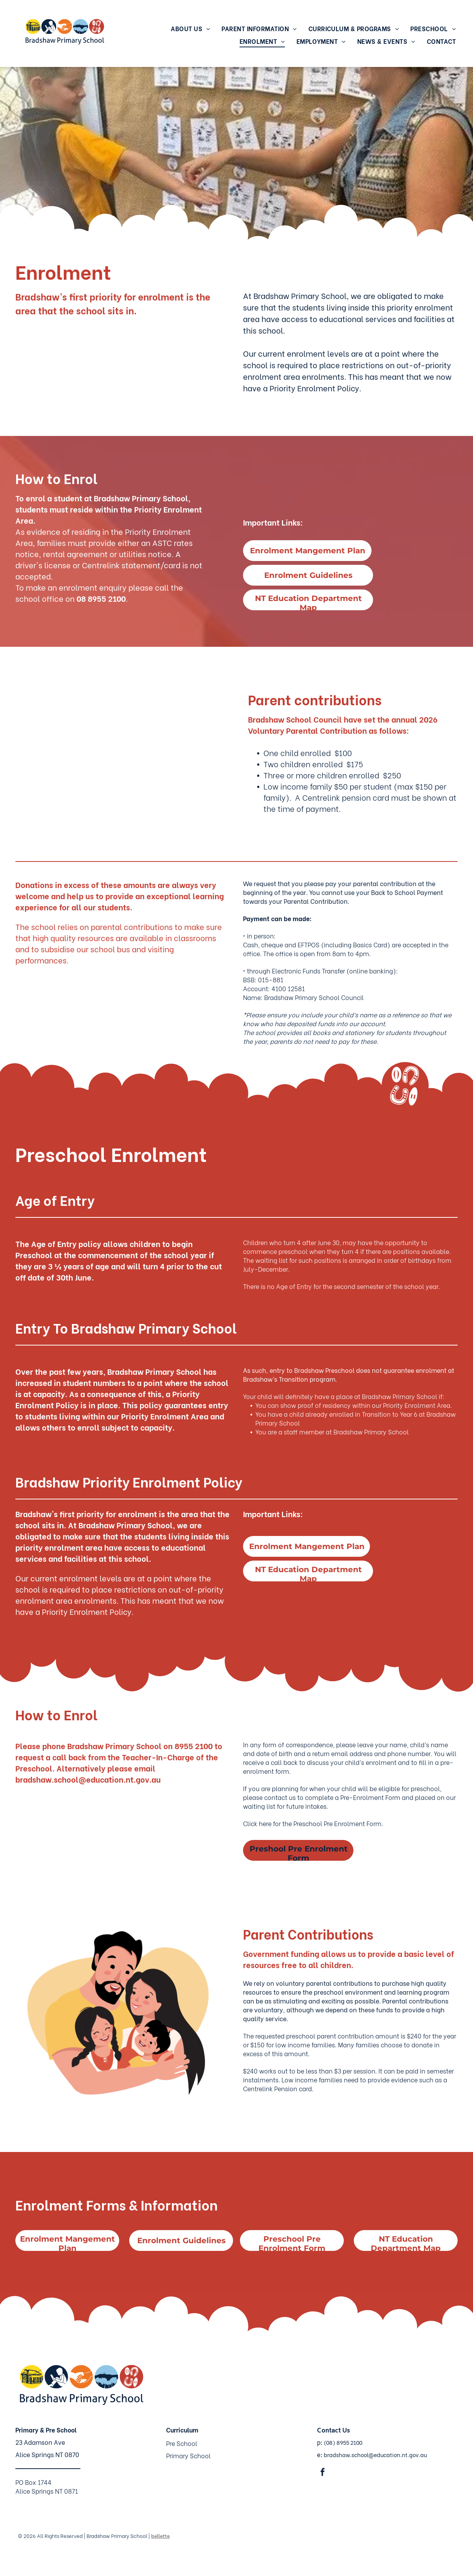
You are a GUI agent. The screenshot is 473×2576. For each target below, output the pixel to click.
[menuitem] (190, 28)
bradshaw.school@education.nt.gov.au (375, 2455)
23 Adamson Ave (40, 2441)
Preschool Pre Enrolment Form (337, 1823)
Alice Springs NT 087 (45, 2454)
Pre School (181, 2443)
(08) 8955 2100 (343, 2442)
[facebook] (322, 2473)
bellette (160, 2535)
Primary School (188, 2455)
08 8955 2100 (101, 598)
